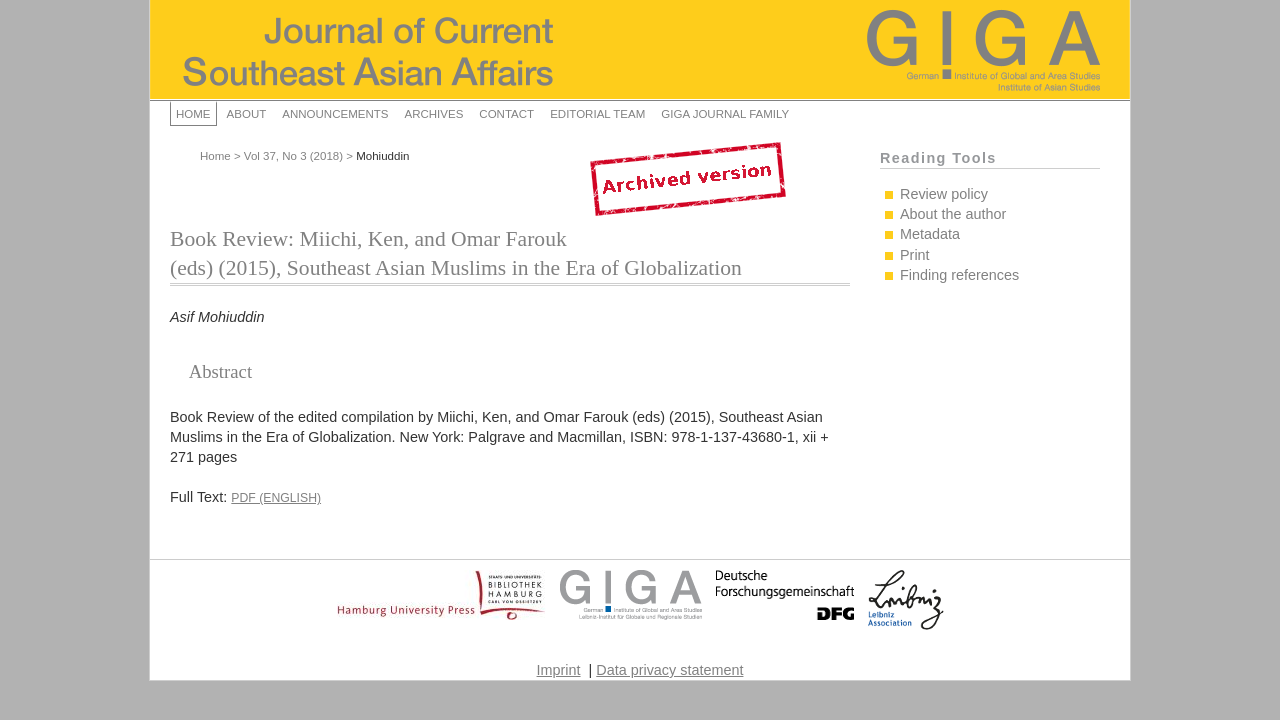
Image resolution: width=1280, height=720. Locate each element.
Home (193, 114)
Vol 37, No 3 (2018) (293, 156)
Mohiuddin (382, 156)
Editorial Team (597, 114)
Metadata (930, 234)
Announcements (335, 114)
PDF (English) (276, 498)
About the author (953, 214)
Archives (433, 114)
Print (915, 255)
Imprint (559, 670)
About (247, 114)
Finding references (959, 275)
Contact (506, 114)
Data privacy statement (669, 670)
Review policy (944, 194)
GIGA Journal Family (725, 114)
